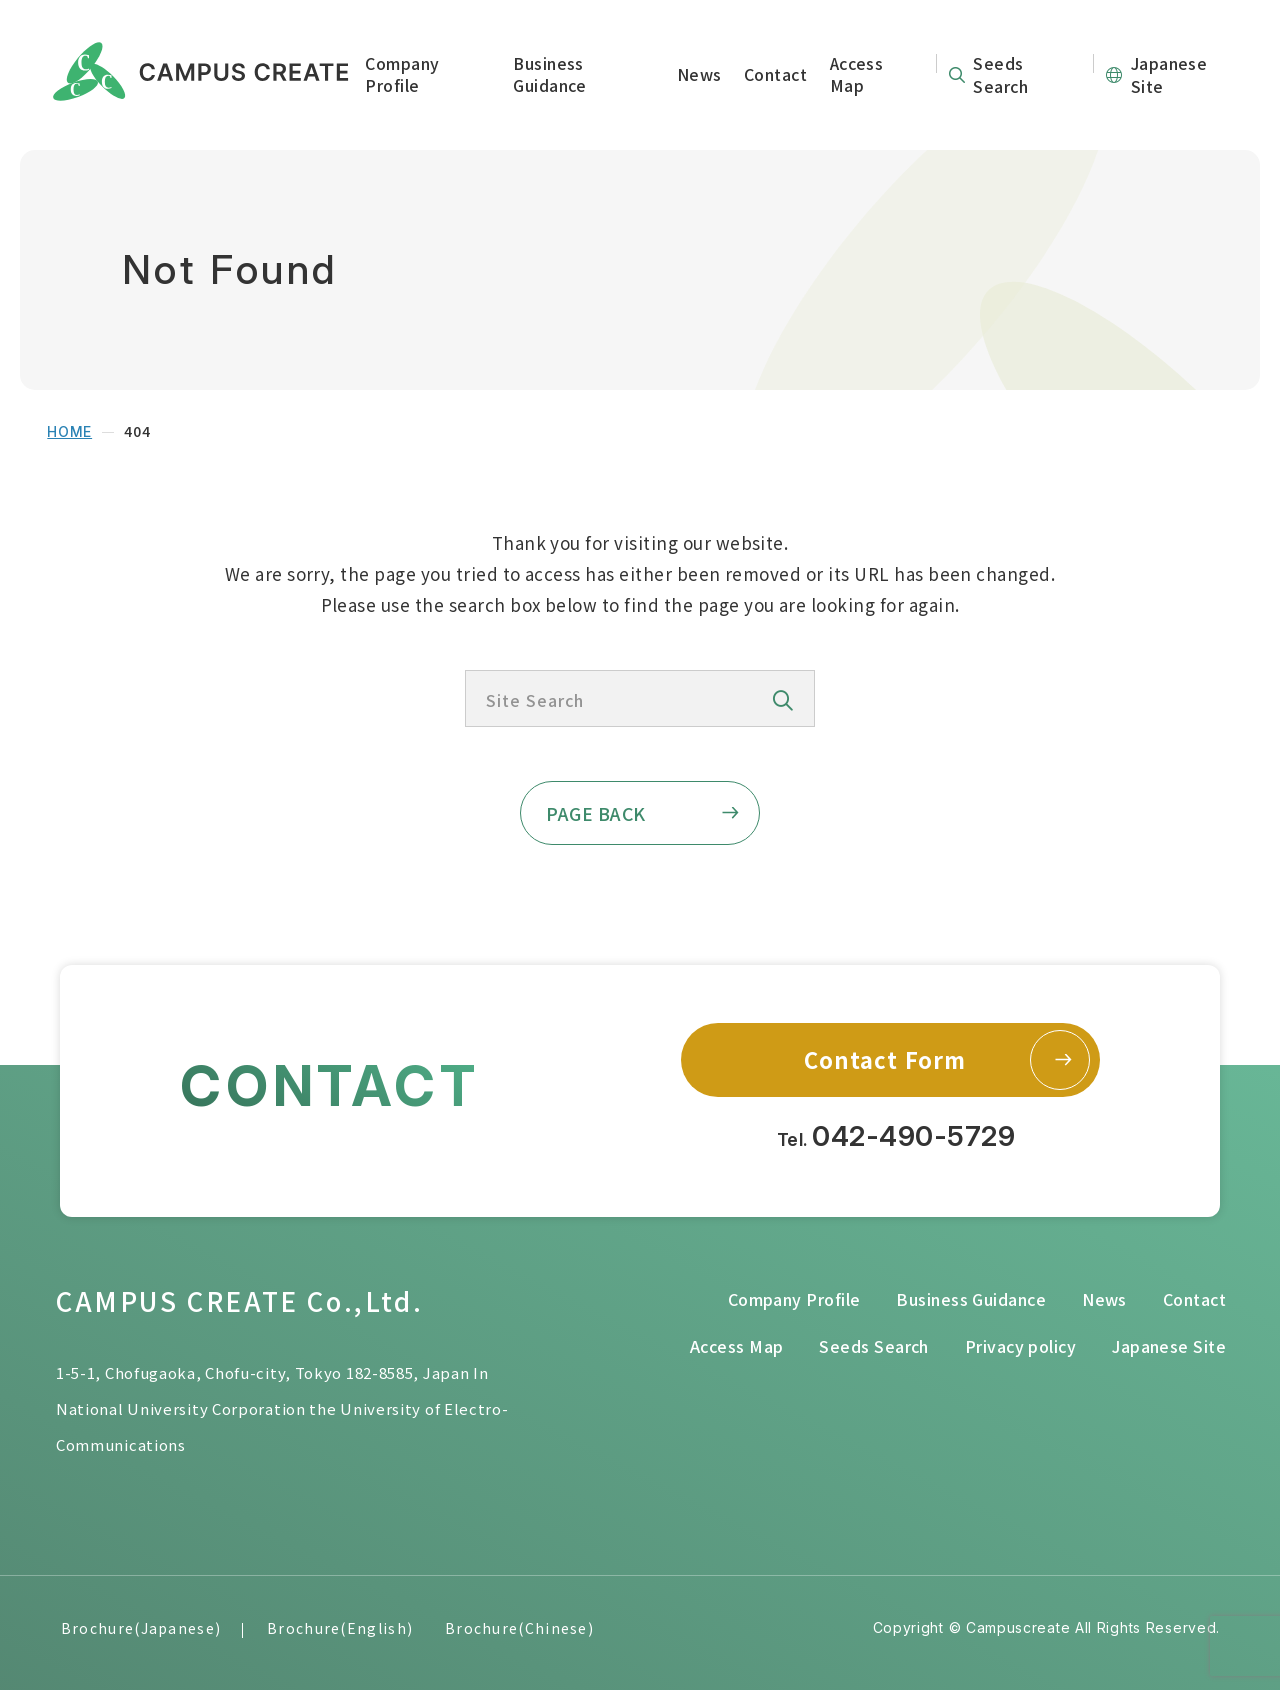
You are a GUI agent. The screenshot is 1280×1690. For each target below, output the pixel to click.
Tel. (896, 1137)
